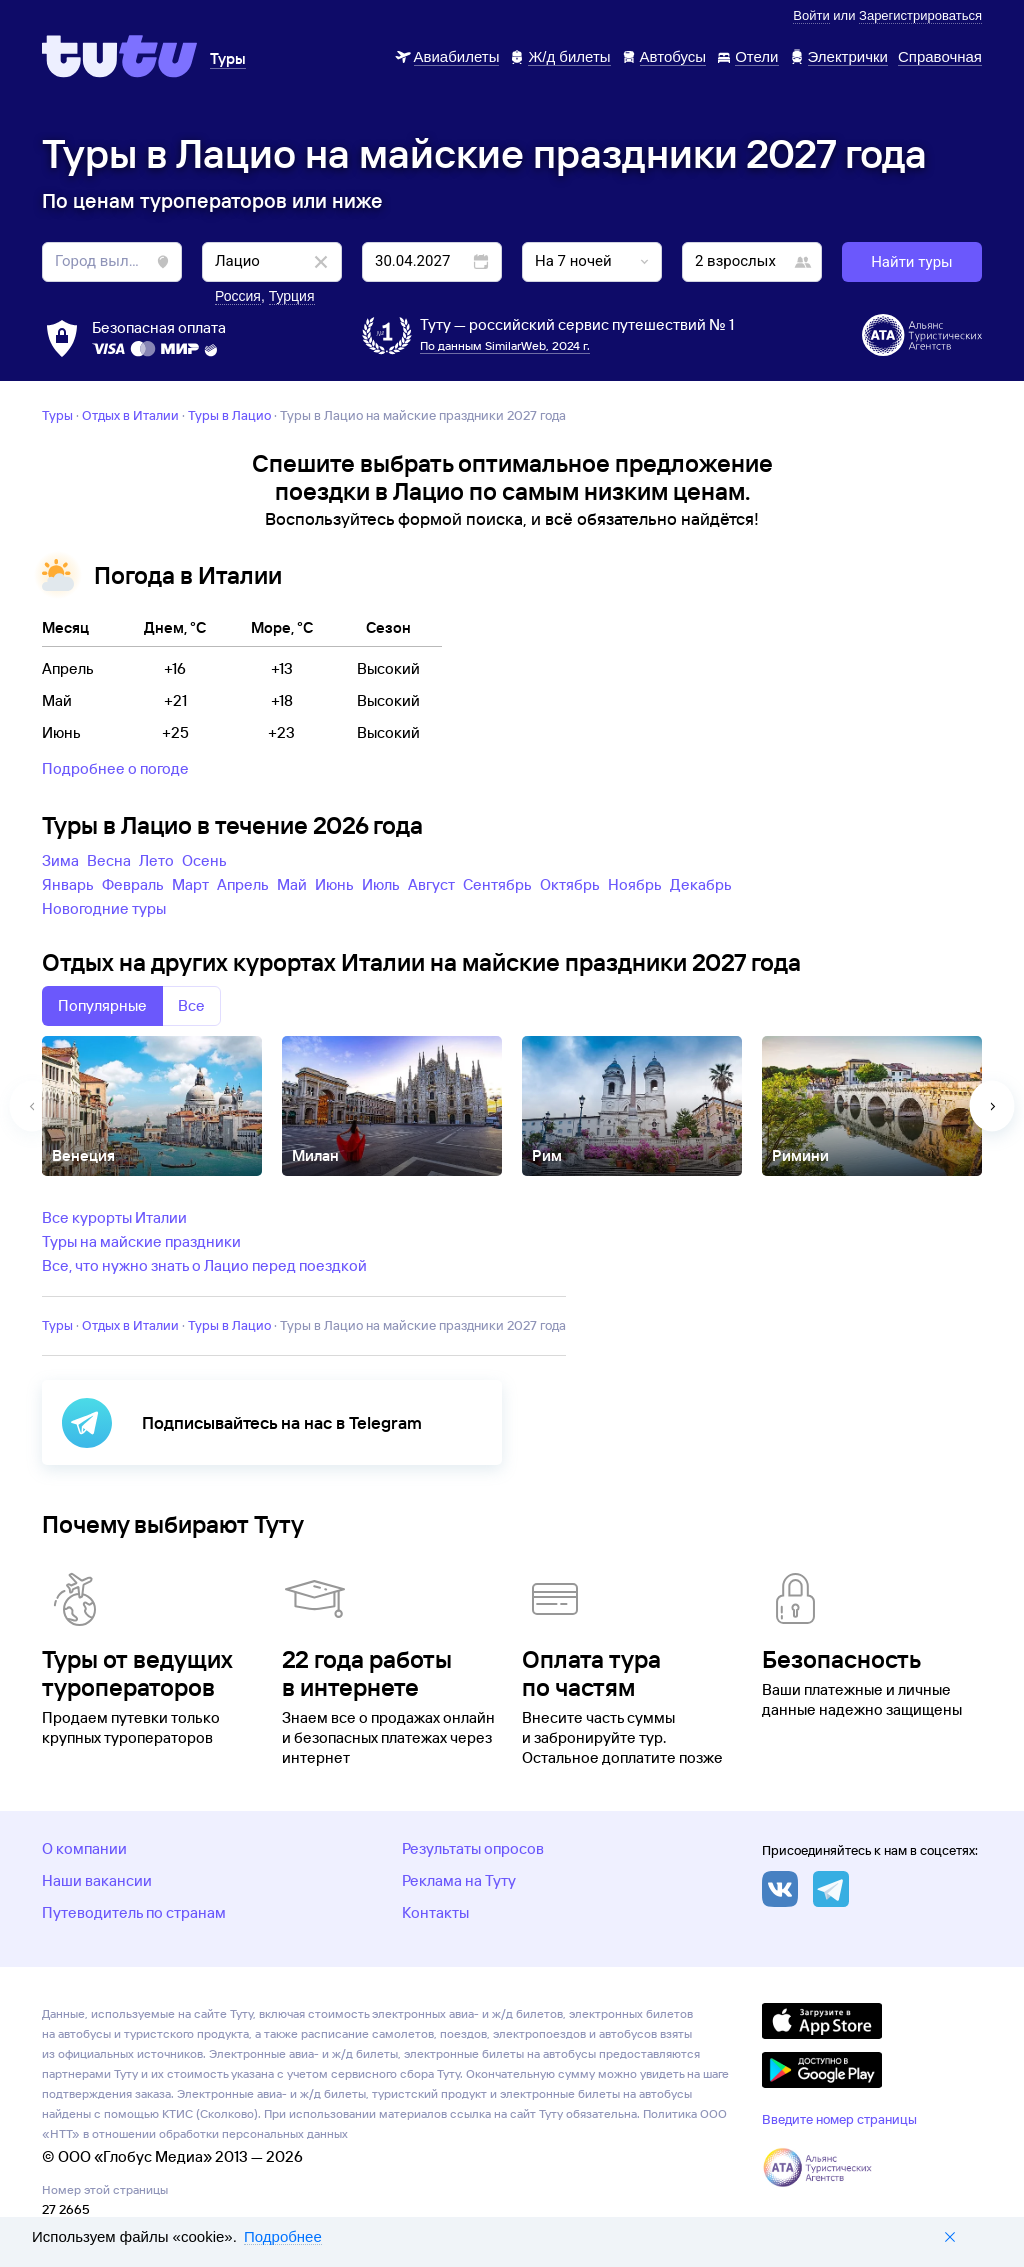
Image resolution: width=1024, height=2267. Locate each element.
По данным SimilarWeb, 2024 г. (505, 345)
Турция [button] (292, 296)
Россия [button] (238, 296)
